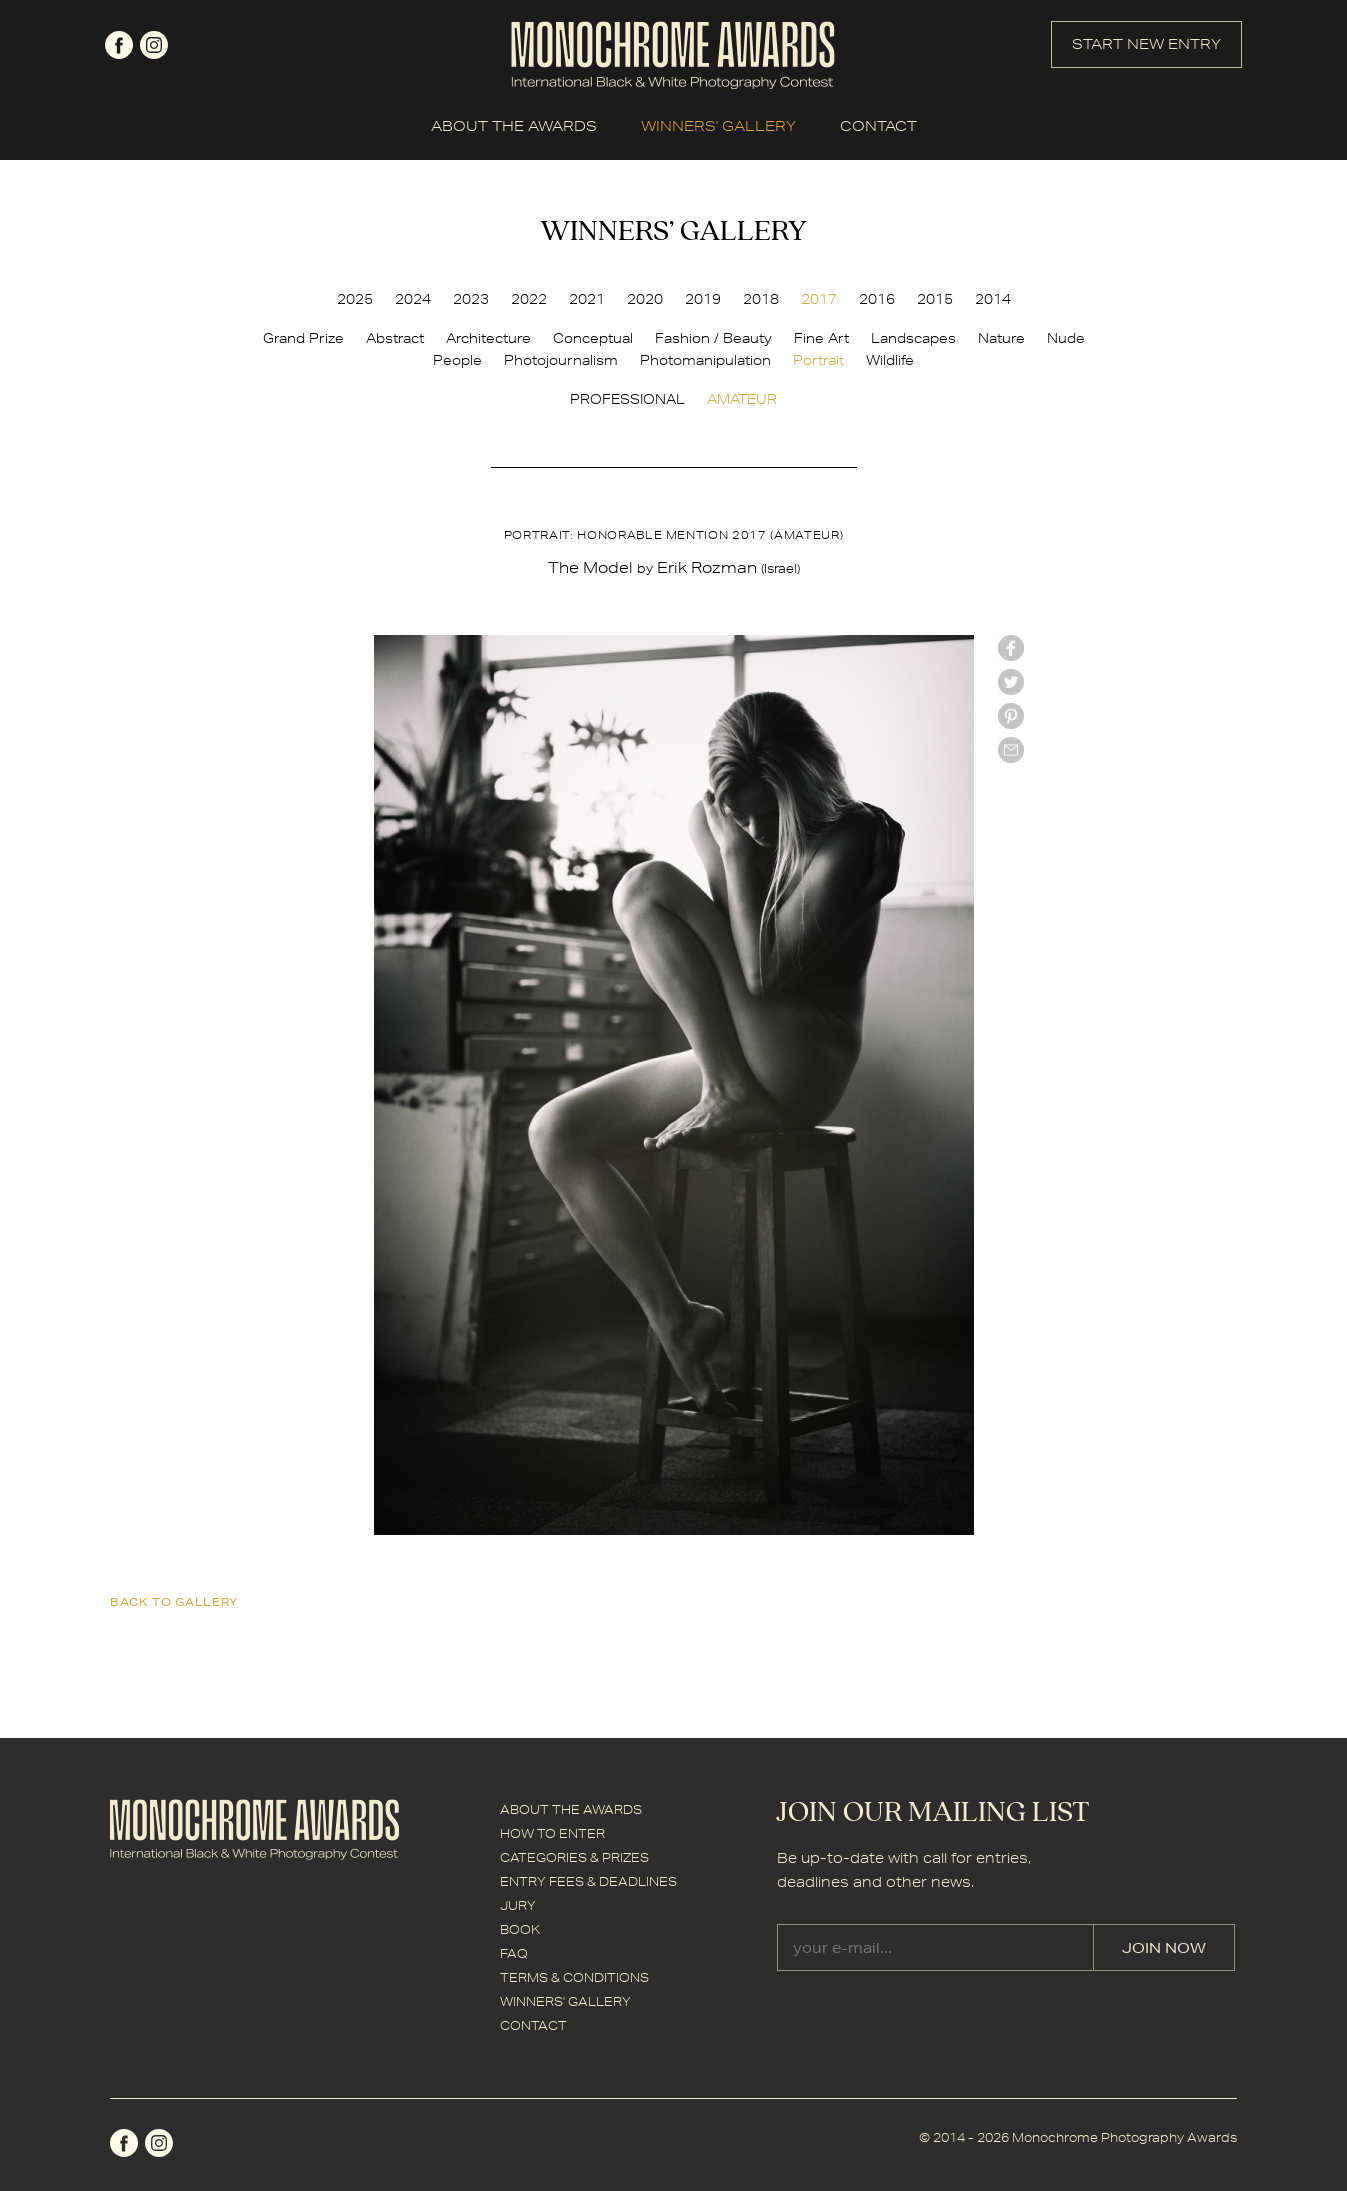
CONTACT (878, 126)
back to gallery (174, 1601)
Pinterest (1011, 716)
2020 (645, 299)
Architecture (488, 338)
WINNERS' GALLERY (718, 126)
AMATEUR (742, 399)
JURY (518, 1905)
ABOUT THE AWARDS (514, 126)
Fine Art (821, 338)
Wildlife (890, 360)
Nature (1001, 338)
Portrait (818, 360)
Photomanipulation (705, 360)
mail (1011, 750)
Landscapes (913, 338)
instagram (154, 45)
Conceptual (593, 338)
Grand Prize (303, 338)
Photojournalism (561, 360)
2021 (587, 299)
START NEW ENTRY (1146, 44)
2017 (819, 299)
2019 (703, 299)
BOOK (520, 1929)
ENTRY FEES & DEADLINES (588, 1881)
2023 (471, 299)
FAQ (514, 1953)
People (457, 360)
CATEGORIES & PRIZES (574, 1857)
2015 (935, 299)
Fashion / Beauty (713, 338)
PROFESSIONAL (627, 399)
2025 (355, 299)
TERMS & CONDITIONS (574, 1977)
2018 (761, 299)
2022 (529, 299)
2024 (413, 299)
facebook (119, 45)
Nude (1066, 338)
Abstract (395, 338)
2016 (877, 299)
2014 (993, 299)
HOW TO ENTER (552, 1833)
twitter (1011, 682)
